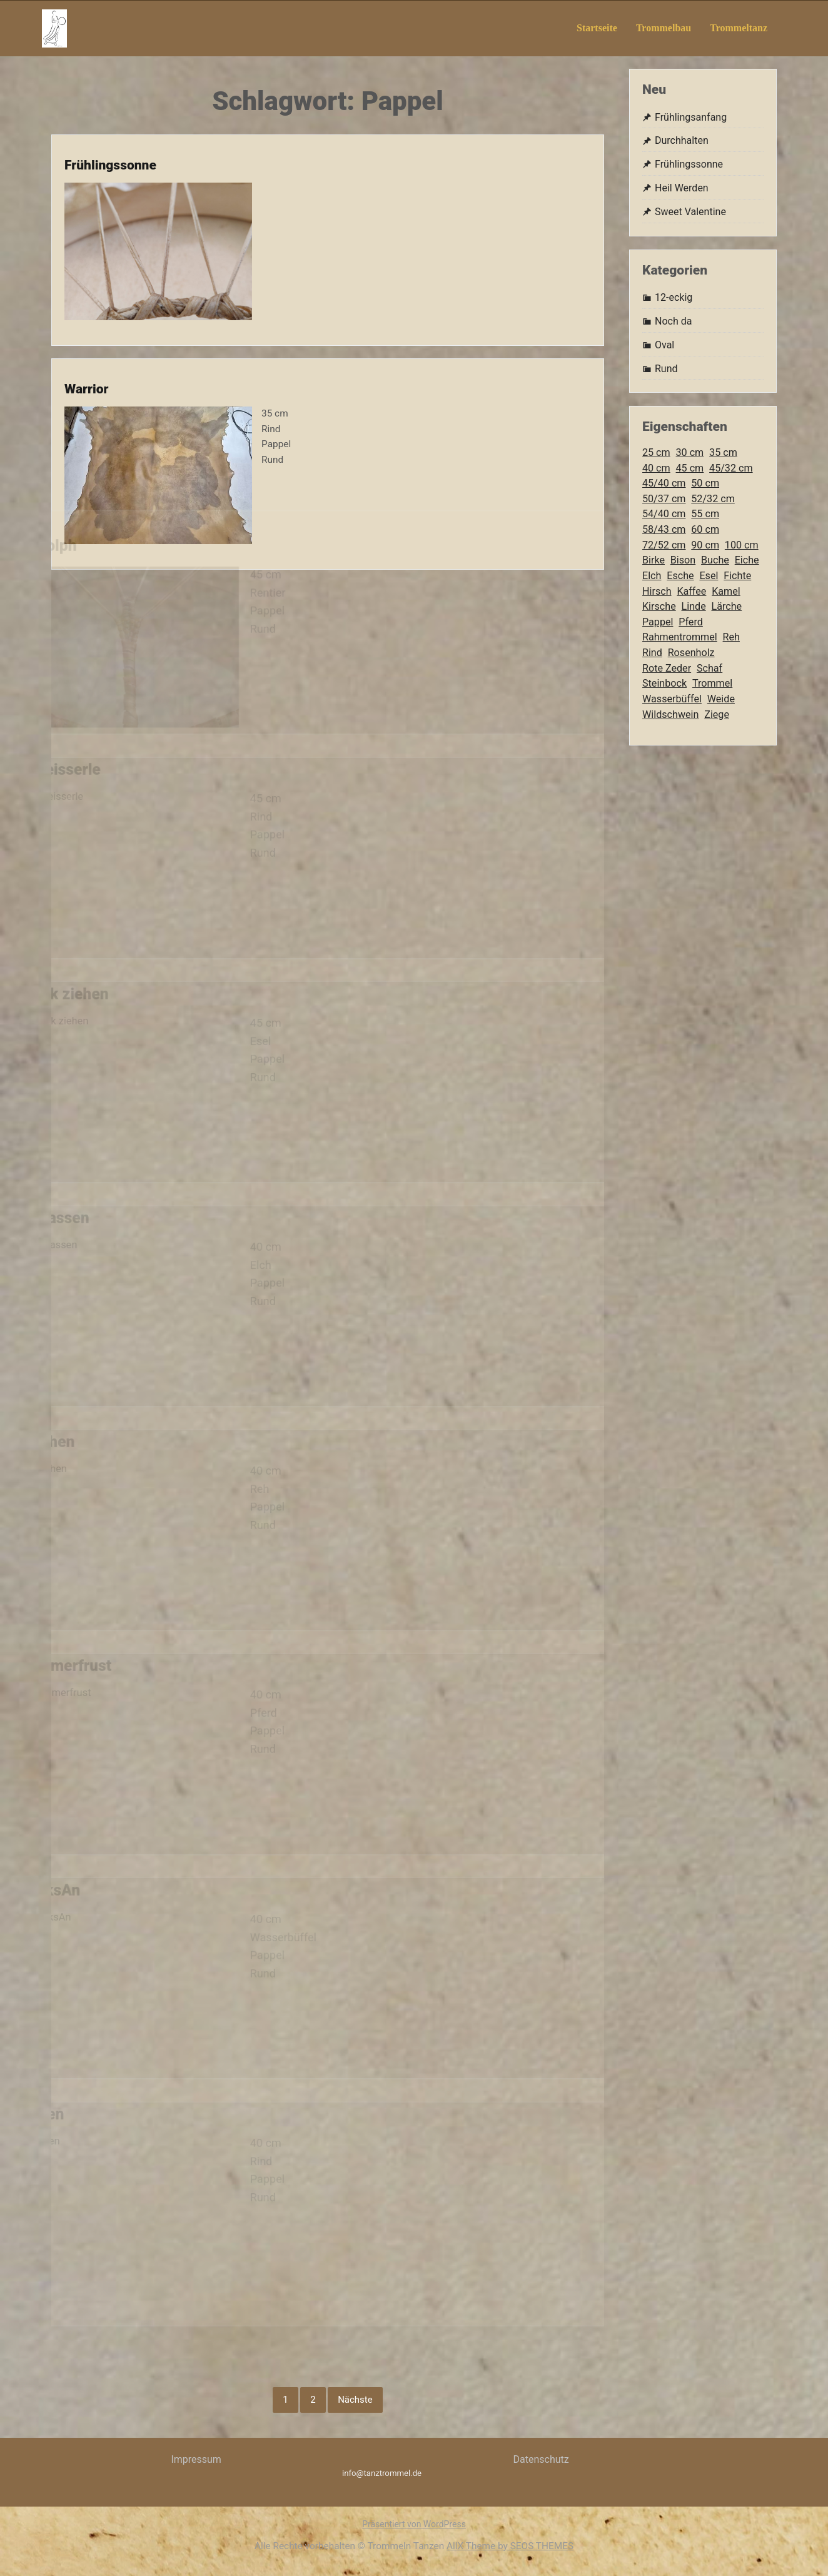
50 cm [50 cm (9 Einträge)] (705, 483)
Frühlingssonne (96, 139)
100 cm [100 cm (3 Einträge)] (742, 545)
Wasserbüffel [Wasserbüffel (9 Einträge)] (672, 699)
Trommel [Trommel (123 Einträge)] (712, 683)
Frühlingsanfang (691, 117)
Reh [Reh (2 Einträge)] (731, 637)
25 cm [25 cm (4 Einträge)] (656, 452)
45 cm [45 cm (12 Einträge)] (690, 468)
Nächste (355, 2399)
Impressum (196, 2459)
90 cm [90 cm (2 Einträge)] (705, 545)
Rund (666, 369)
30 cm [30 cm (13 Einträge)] (690, 452)
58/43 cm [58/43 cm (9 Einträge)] (663, 529)
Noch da (673, 321)
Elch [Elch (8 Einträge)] (651, 576)
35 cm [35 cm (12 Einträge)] (723, 452)
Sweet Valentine (690, 212)
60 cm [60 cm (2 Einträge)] (705, 529)
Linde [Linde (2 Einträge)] (694, 606)
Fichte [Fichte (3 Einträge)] (737, 576)
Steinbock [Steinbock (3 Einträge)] (664, 683)
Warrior (70, 363)
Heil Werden (682, 188)
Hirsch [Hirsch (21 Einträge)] (657, 591)
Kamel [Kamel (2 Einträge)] (726, 591)
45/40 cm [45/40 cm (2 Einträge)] (663, 483)
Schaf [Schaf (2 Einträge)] (709, 668)
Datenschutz (541, 2459)
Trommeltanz (738, 28)
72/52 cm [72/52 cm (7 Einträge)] (663, 545)
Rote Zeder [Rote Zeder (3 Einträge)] (666, 668)
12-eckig (673, 297)
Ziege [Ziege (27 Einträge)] (716, 714)
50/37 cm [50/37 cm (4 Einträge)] (663, 499)
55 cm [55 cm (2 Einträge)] (705, 514)
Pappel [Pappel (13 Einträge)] (657, 622)
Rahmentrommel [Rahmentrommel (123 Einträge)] (679, 637)
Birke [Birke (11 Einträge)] (653, 560)
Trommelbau (663, 28)
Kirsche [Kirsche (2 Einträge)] (659, 606)
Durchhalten (682, 140)
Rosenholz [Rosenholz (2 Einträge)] (691, 653)
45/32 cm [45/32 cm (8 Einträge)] (730, 468)
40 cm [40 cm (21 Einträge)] (656, 468)
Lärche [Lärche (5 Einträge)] (727, 606)
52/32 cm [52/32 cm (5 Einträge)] (712, 499)
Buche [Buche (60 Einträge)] (715, 560)
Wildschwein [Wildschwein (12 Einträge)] (670, 714)
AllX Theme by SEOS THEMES (510, 2546)
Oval (664, 345)
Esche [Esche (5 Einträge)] (680, 576)
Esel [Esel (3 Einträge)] (708, 576)
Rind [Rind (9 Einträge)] (652, 653)
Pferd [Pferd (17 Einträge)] (691, 622)
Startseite (597, 28)
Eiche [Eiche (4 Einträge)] (747, 560)
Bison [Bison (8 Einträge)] (682, 560)
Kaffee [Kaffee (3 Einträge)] (691, 591)
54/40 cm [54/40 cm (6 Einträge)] (663, 514)
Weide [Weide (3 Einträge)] (721, 699)
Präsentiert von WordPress (414, 2524)
